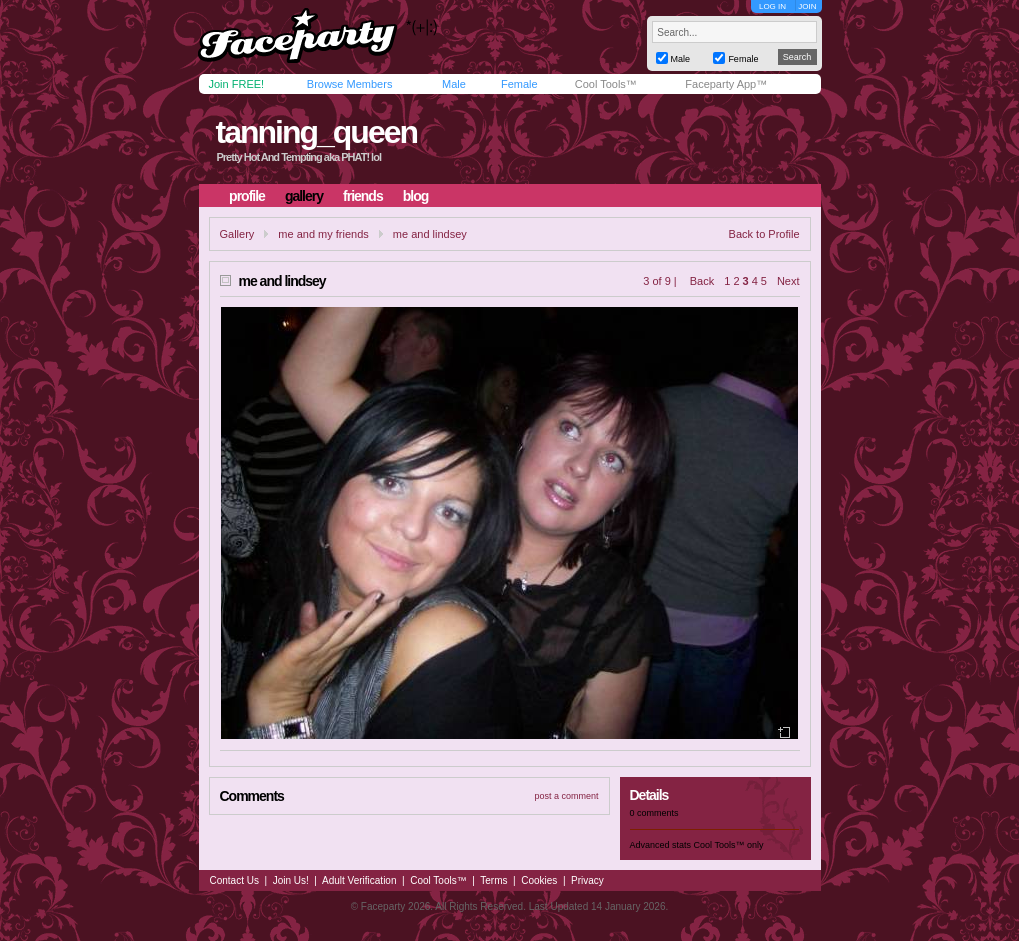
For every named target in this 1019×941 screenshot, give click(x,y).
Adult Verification (359, 880)
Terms (493, 880)
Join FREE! (237, 84)
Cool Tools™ (606, 84)
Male (454, 84)
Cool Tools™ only (729, 845)
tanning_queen (316, 132)
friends (363, 196)
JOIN (807, 6)
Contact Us (234, 880)
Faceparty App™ (726, 84)
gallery (304, 196)
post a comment (566, 796)
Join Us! (291, 880)
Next (788, 281)
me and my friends (323, 234)
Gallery (237, 234)
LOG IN (772, 6)
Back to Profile (764, 234)
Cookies (539, 880)
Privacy (587, 880)
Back (702, 281)
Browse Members (350, 84)
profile (247, 196)
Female (519, 84)
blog (416, 196)
